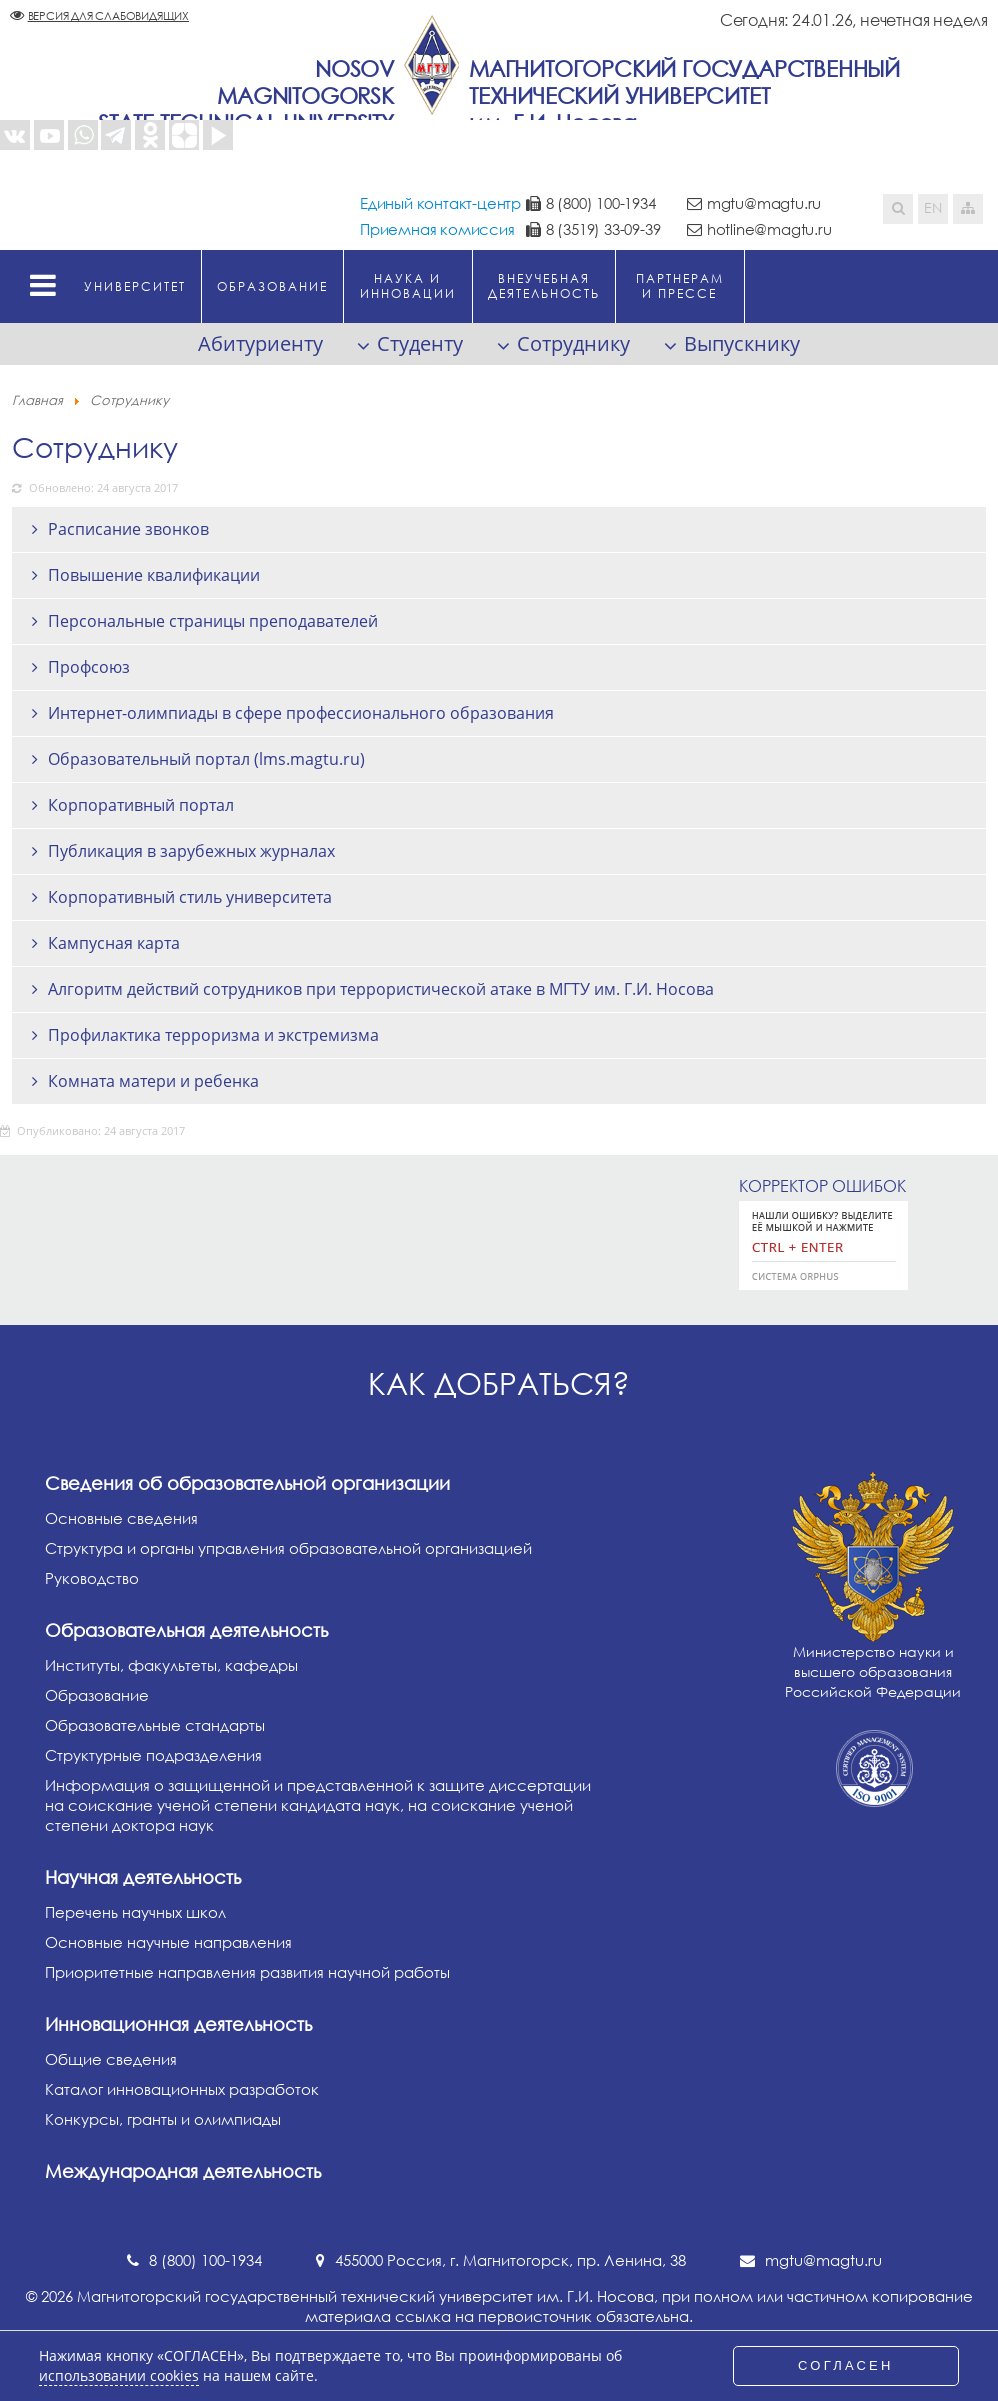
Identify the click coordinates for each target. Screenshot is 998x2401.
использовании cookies (119, 2376)
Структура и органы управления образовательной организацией (288, 1548)
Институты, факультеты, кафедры (171, 1665)
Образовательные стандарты (155, 1725)
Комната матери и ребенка (153, 1081)
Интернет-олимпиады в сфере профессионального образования (301, 713)
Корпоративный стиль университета (190, 897)
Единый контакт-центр (440, 203)
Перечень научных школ (135, 1912)
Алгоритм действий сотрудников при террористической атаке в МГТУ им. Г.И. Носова (381, 989)
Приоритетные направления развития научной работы (247, 1972)
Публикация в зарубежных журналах (191, 851)
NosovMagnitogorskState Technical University (246, 95)
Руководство (92, 1578)
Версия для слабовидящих (108, 15)
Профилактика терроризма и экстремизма (213, 1035)
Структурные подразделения (153, 1755)
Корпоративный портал (141, 805)
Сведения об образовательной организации (247, 1483)
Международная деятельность (183, 2171)
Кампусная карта (114, 943)
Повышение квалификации (154, 575)
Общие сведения (111, 2059)
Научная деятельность (143, 1877)
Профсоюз (89, 667)
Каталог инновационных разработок (182, 2089)
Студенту (420, 343)
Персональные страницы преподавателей (213, 621)
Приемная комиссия (437, 229)
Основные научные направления (168, 1942)
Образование (97, 1695)
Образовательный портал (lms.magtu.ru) (206, 759)
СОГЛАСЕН (846, 2365)
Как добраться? (499, 1383)
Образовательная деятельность (186, 1630)
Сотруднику (573, 343)
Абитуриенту (260, 343)
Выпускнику (742, 343)
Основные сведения (121, 1518)
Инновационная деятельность (178, 2024)
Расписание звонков (128, 529)
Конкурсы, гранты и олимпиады (163, 2119)
